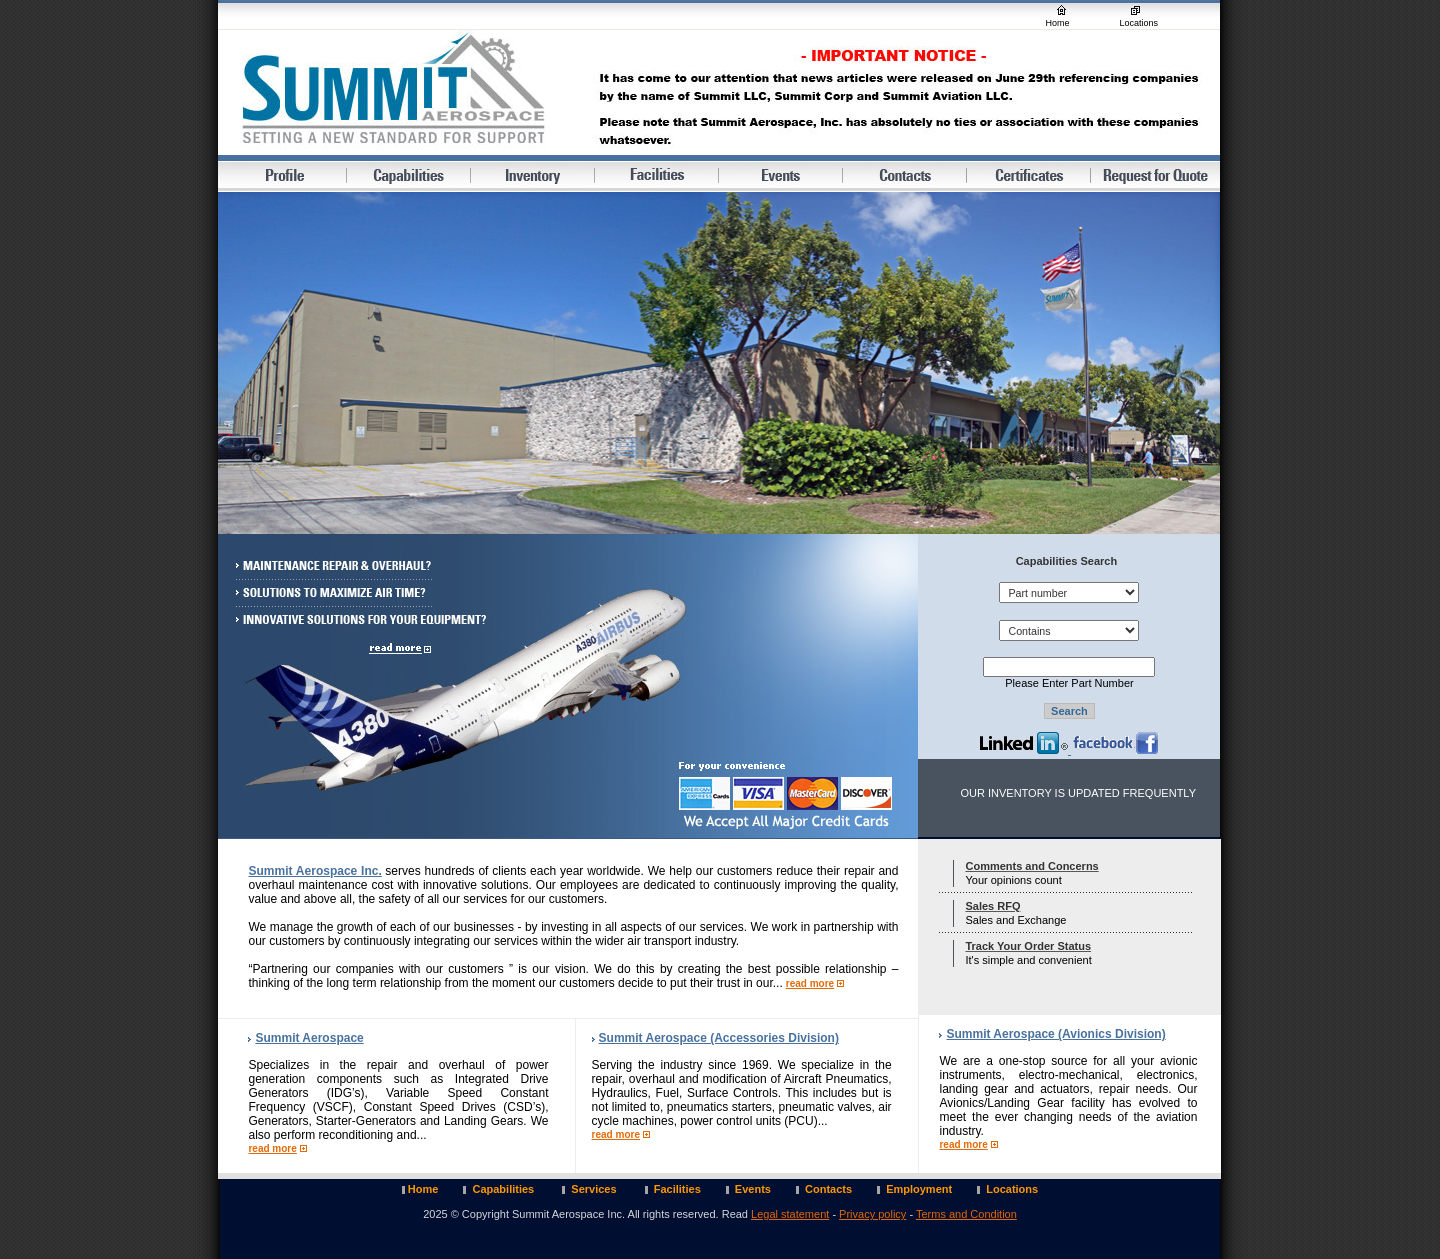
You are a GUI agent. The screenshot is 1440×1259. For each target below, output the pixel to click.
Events (753, 1189)
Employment (919, 1189)
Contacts (828, 1189)
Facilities (677, 1189)
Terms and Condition (966, 1214)
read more (810, 983)
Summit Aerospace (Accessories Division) (719, 1038)
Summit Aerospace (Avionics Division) (1055, 1034)
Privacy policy (872, 1214)
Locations (1139, 23)
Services (595, 1189)
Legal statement (790, 1214)
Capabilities (504, 1189)
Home (1058, 23)
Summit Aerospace (309, 1038)
